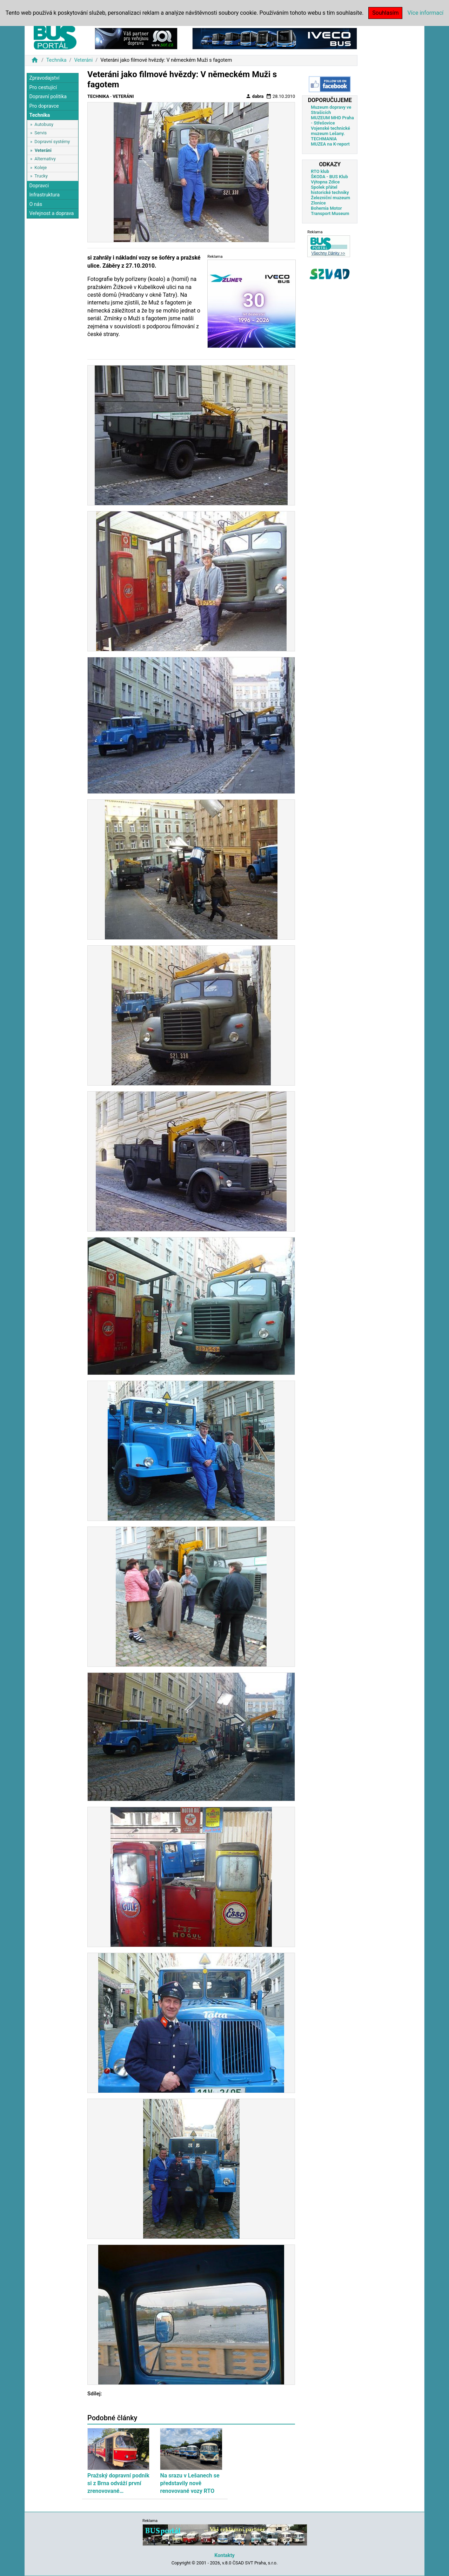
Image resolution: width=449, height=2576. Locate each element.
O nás (35, 204)
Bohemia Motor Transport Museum (330, 211)
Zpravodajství (44, 78)
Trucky (41, 176)
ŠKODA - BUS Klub (329, 176)
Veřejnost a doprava (51, 213)
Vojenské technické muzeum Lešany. (330, 131)
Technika (56, 60)
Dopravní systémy (52, 141)
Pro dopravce (44, 106)
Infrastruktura (44, 195)
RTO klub (320, 171)
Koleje (40, 167)
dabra (255, 96)
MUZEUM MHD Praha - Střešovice (332, 120)
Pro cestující (43, 87)
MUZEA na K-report (330, 144)
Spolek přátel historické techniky (330, 190)
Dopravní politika (48, 97)
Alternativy (44, 158)
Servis (40, 132)
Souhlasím (385, 12)
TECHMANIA (324, 138)
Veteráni (83, 60)
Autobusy (43, 124)
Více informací (425, 12)
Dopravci (39, 186)
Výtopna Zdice (325, 182)
